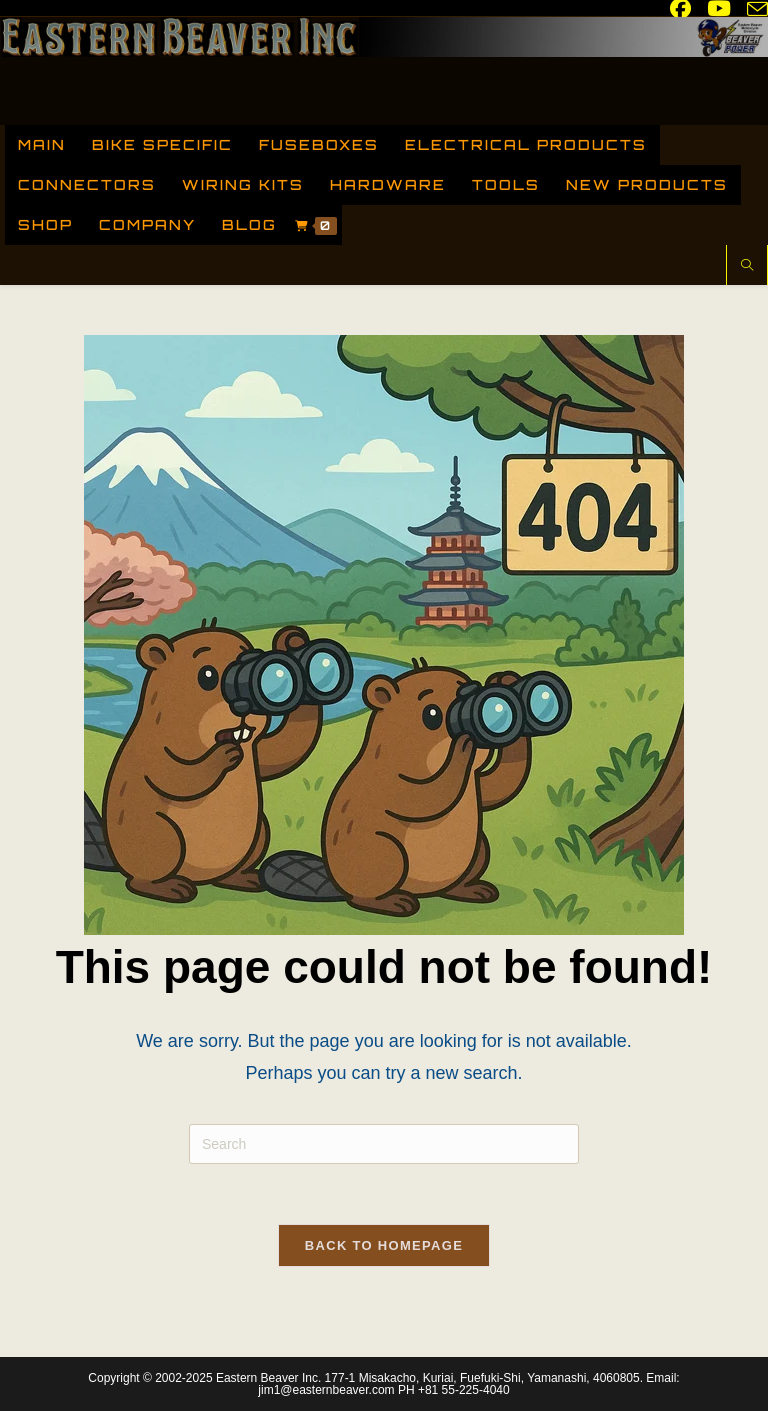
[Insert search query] (384, 1144)
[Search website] (747, 267)
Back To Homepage (384, 1245)
